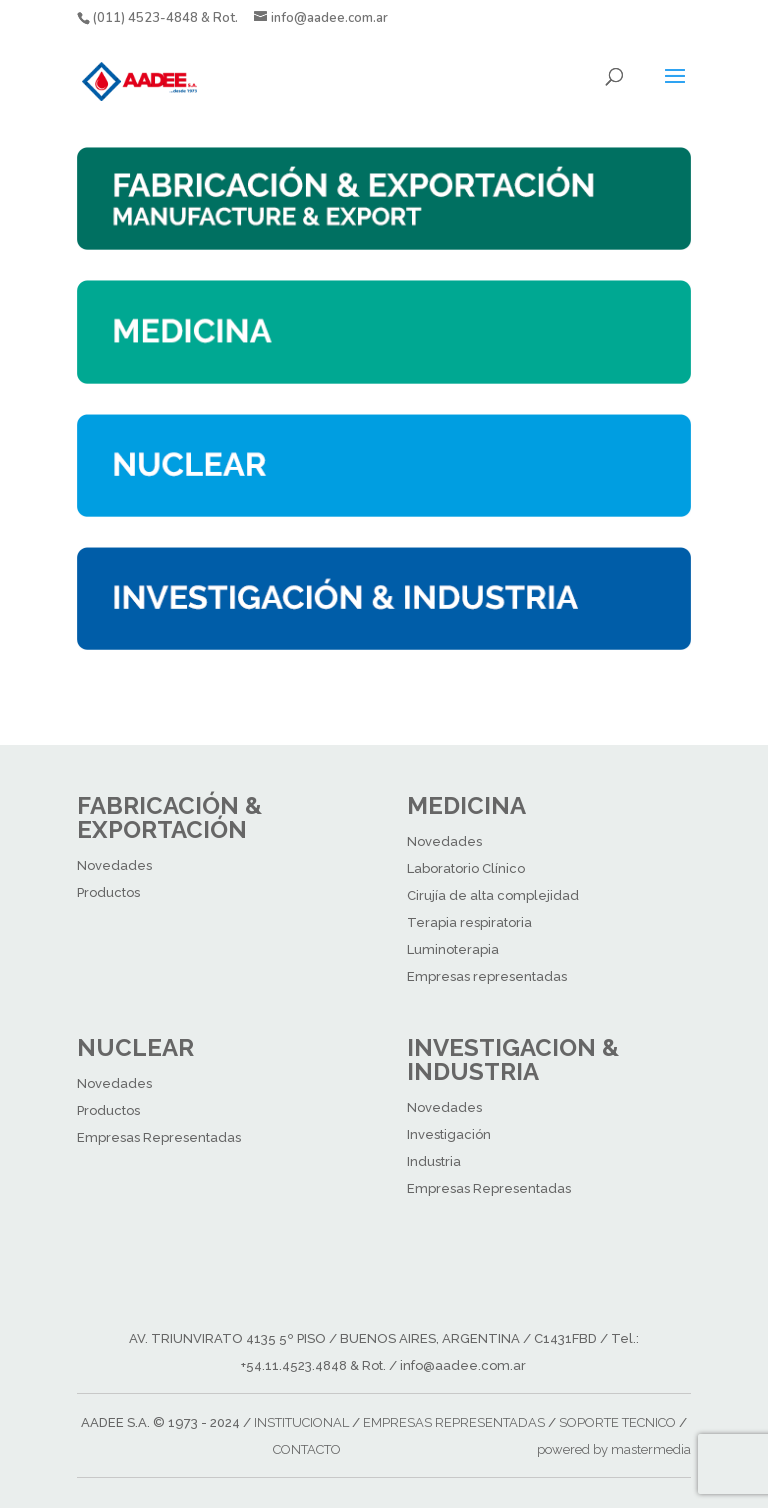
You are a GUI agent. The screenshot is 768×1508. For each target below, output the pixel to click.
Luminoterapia (453, 949)
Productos (108, 892)
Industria (434, 1161)
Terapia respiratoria (469, 922)
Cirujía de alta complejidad (493, 895)
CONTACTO (307, 1449)
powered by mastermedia (614, 1449)
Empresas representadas (487, 976)
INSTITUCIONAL (301, 1422)
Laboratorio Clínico (466, 868)
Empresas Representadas (159, 1137)
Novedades (114, 865)
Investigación (449, 1134)
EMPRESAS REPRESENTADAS (454, 1422)
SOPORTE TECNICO (617, 1422)
